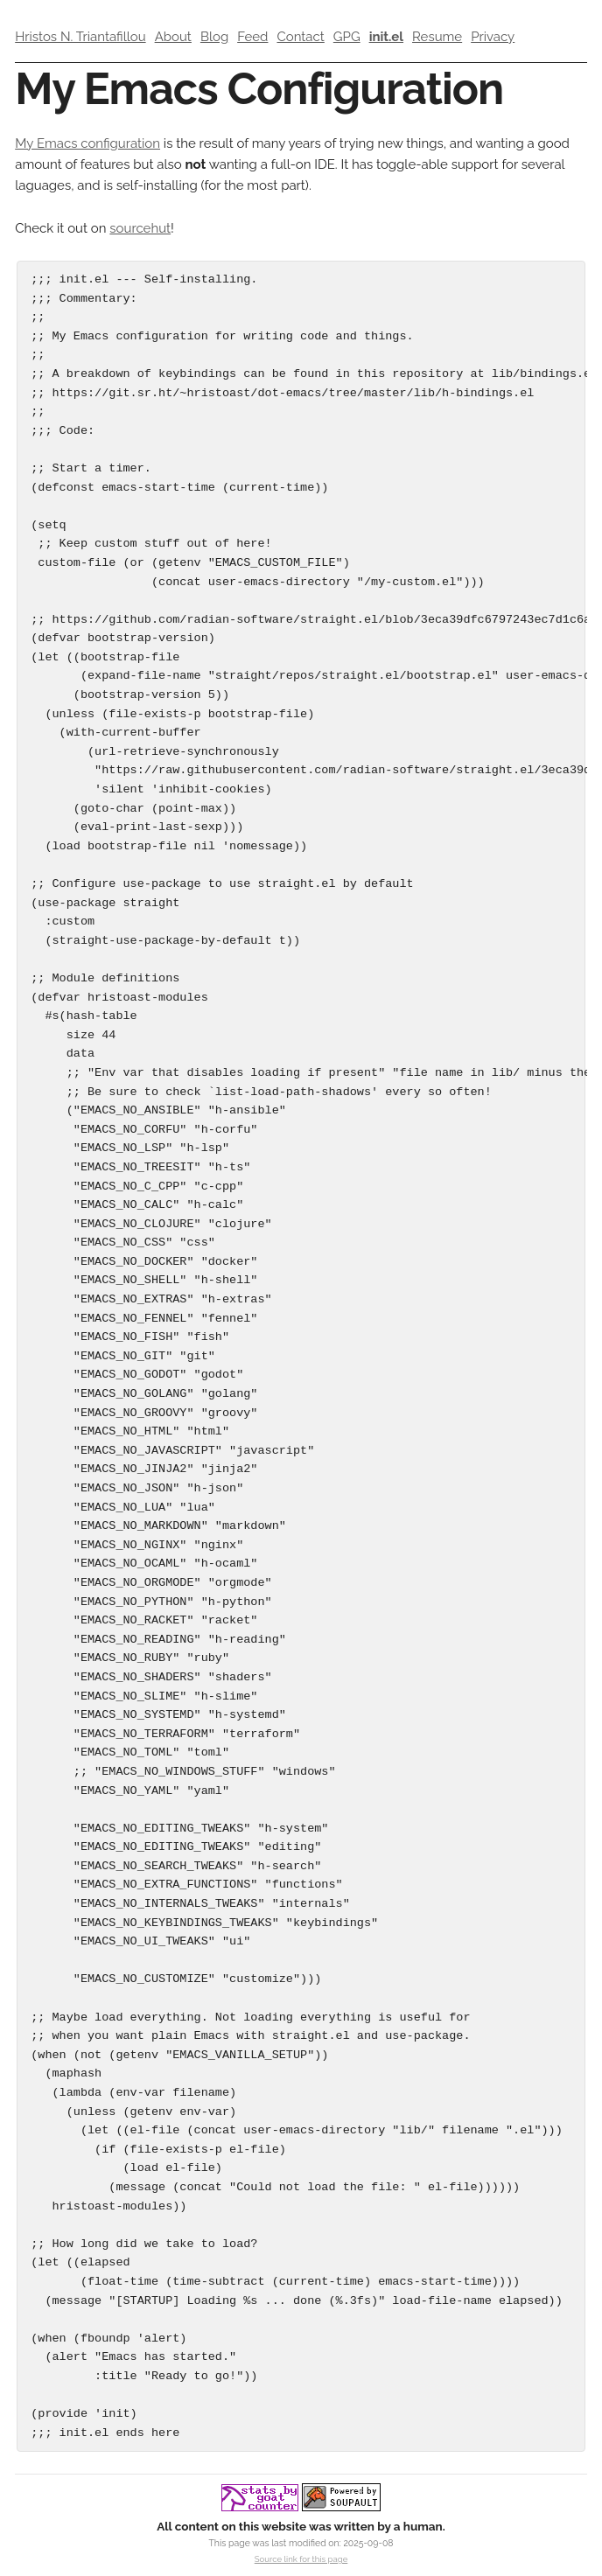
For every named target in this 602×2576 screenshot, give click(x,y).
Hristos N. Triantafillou (80, 37)
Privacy (492, 37)
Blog (214, 37)
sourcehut (140, 228)
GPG (346, 37)
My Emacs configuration (87, 143)
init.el (386, 37)
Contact (300, 37)
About (173, 37)
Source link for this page (301, 2559)
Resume (437, 37)
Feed (252, 37)
